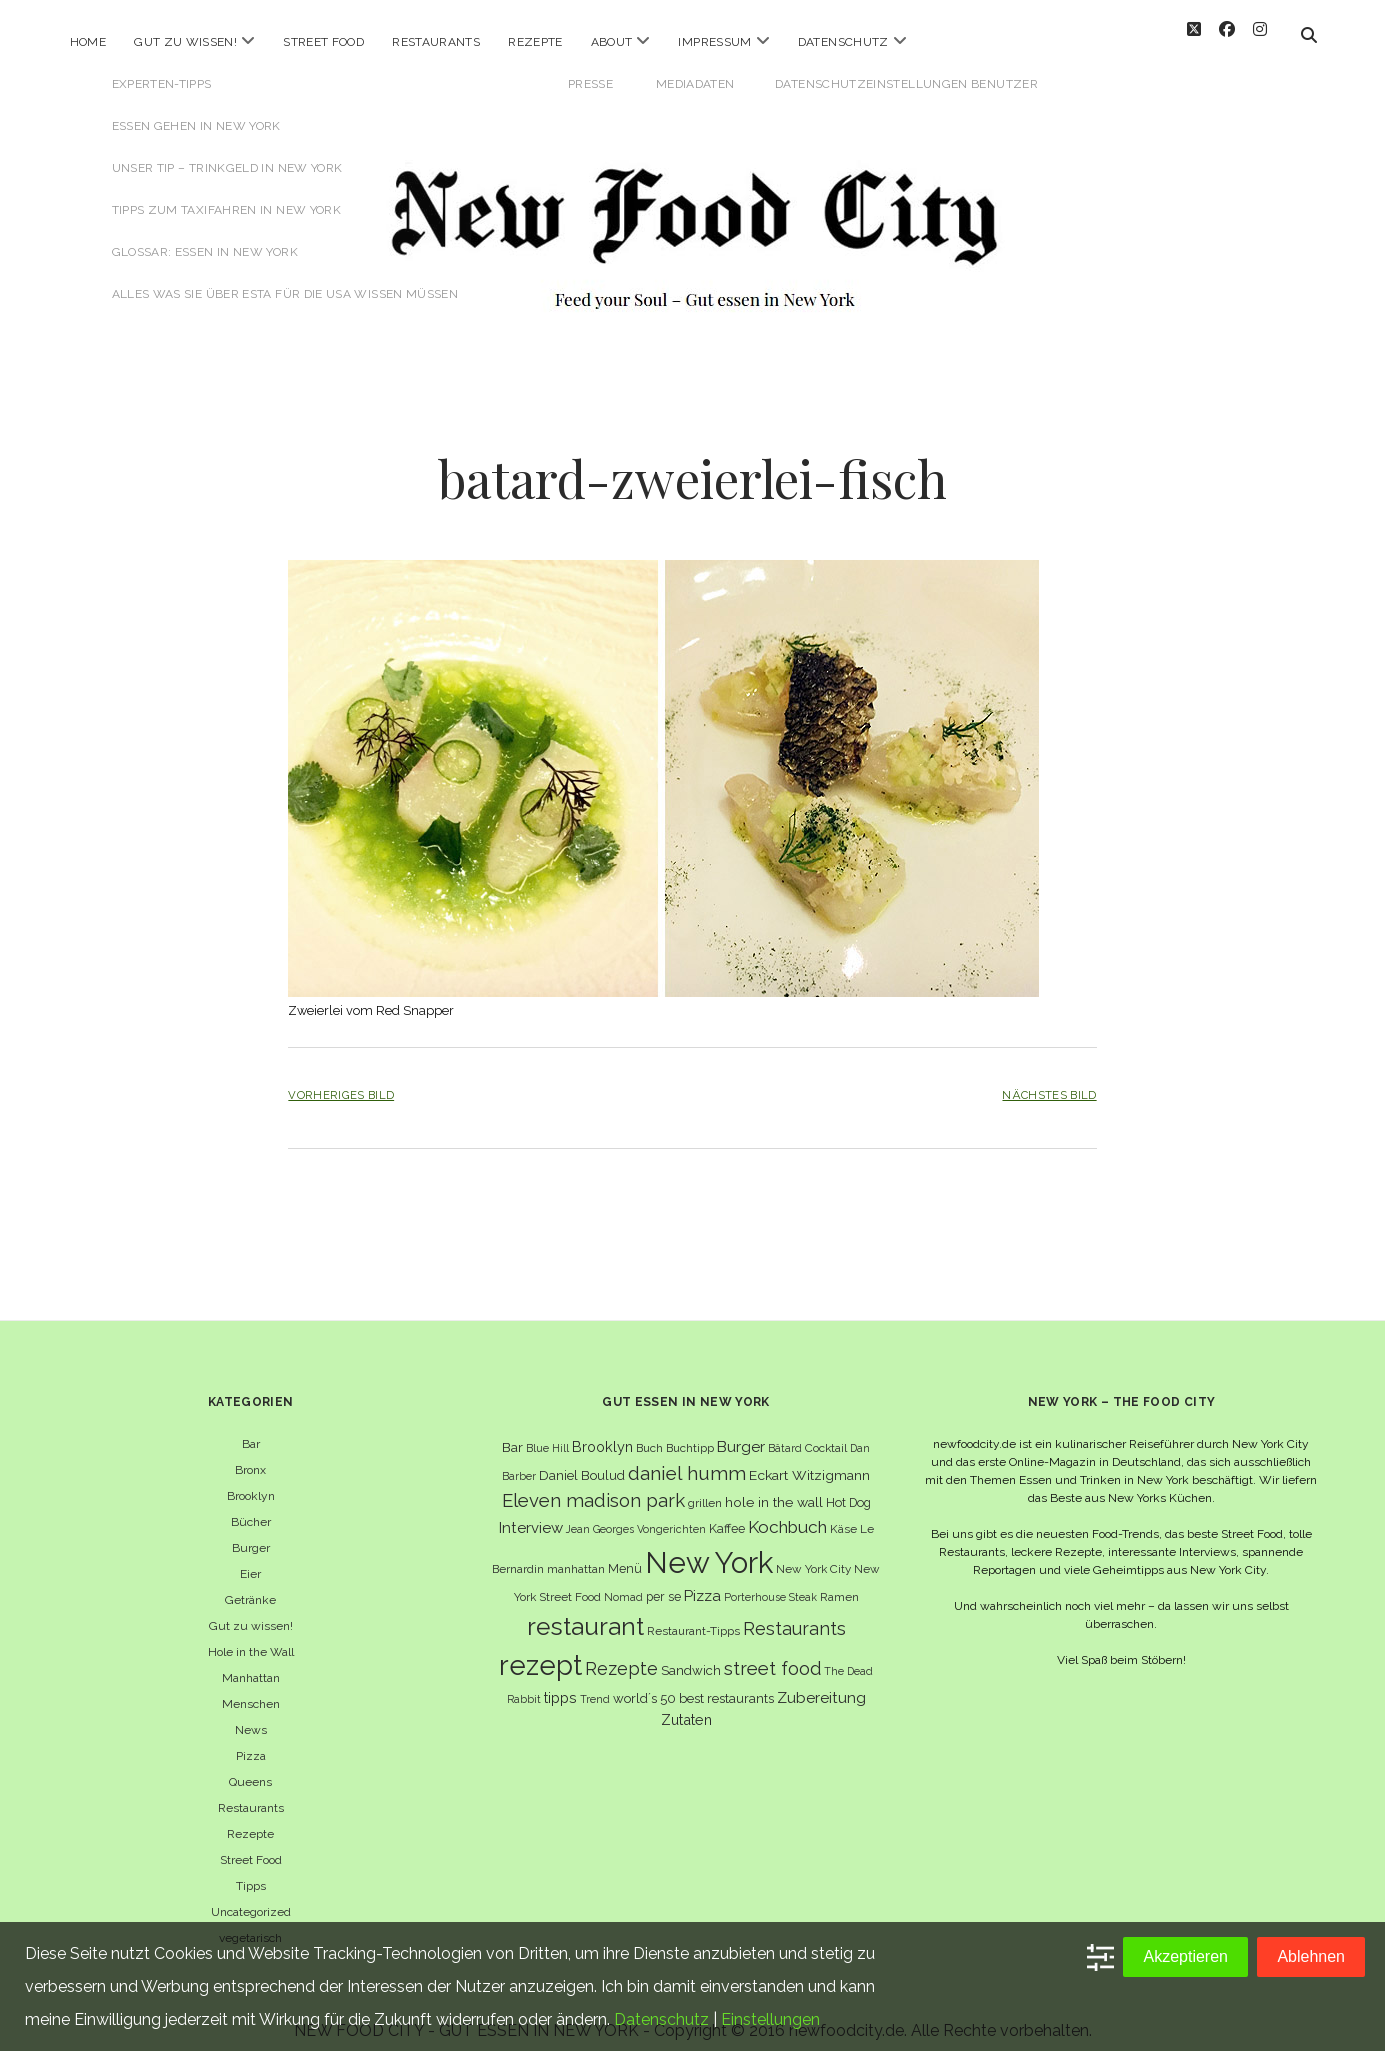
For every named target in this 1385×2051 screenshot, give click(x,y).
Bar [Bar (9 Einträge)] (512, 1431)
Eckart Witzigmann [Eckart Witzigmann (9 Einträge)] (809, 1458)
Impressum (714, 42)
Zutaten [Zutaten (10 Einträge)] (686, 1703)
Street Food (323, 42)
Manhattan (251, 1662)
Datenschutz (843, 42)
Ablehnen (1311, 1956)
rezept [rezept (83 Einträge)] (540, 1649)
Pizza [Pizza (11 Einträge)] (702, 1580)
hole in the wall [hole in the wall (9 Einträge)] (774, 1486)
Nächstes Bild (1049, 1079)
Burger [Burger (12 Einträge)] (741, 1430)
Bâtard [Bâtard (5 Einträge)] (785, 1432)
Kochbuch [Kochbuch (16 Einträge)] (787, 1511)
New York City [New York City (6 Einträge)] (813, 1553)
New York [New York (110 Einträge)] (709, 1546)
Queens (250, 1766)
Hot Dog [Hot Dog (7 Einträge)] (848, 1486)
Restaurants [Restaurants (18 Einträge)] (794, 1612)
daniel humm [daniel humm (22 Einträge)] (687, 1456)
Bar (251, 1428)
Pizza (251, 1740)
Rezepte (535, 42)
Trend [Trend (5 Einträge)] (595, 1683)
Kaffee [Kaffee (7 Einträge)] (727, 1512)
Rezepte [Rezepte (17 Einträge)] (621, 1652)
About (612, 42)
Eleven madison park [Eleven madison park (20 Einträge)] (593, 1484)
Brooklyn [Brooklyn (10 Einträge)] (602, 1430)
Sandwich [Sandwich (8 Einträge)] (691, 1654)
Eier (250, 1558)
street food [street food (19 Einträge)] (772, 1652)
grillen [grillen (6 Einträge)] (705, 1487)
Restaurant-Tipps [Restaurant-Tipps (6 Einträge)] (693, 1615)
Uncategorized (251, 1896)
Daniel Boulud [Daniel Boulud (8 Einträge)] (582, 1458)
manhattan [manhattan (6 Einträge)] (576, 1553)
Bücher (251, 1506)
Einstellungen (770, 2019)
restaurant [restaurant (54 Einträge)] (585, 1610)
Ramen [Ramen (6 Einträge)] (839, 1581)
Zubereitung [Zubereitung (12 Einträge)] (821, 1681)
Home (88, 42)
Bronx (250, 1454)
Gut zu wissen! (185, 42)
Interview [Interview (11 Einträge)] (531, 1512)
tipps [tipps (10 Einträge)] (560, 1681)
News (251, 1714)
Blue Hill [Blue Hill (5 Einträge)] (547, 1432)
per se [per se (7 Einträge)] (663, 1580)
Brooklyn (251, 1480)
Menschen (251, 1688)
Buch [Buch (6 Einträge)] (649, 1432)
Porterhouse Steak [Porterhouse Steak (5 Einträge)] (770, 1581)
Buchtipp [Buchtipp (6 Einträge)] (690, 1432)
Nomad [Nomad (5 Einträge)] (623, 1581)
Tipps (251, 1870)
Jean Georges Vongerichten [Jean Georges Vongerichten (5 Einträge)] (636, 1513)
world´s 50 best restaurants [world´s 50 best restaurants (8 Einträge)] (693, 1682)
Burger (251, 1532)
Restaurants (436, 42)
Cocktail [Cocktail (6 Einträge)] (826, 1432)
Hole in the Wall (251, 1636)
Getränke (250, 1584)
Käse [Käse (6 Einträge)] (843, 1513)
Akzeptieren (1185, 1956)
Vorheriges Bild (341, 1079)
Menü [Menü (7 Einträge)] (625, 1552)
